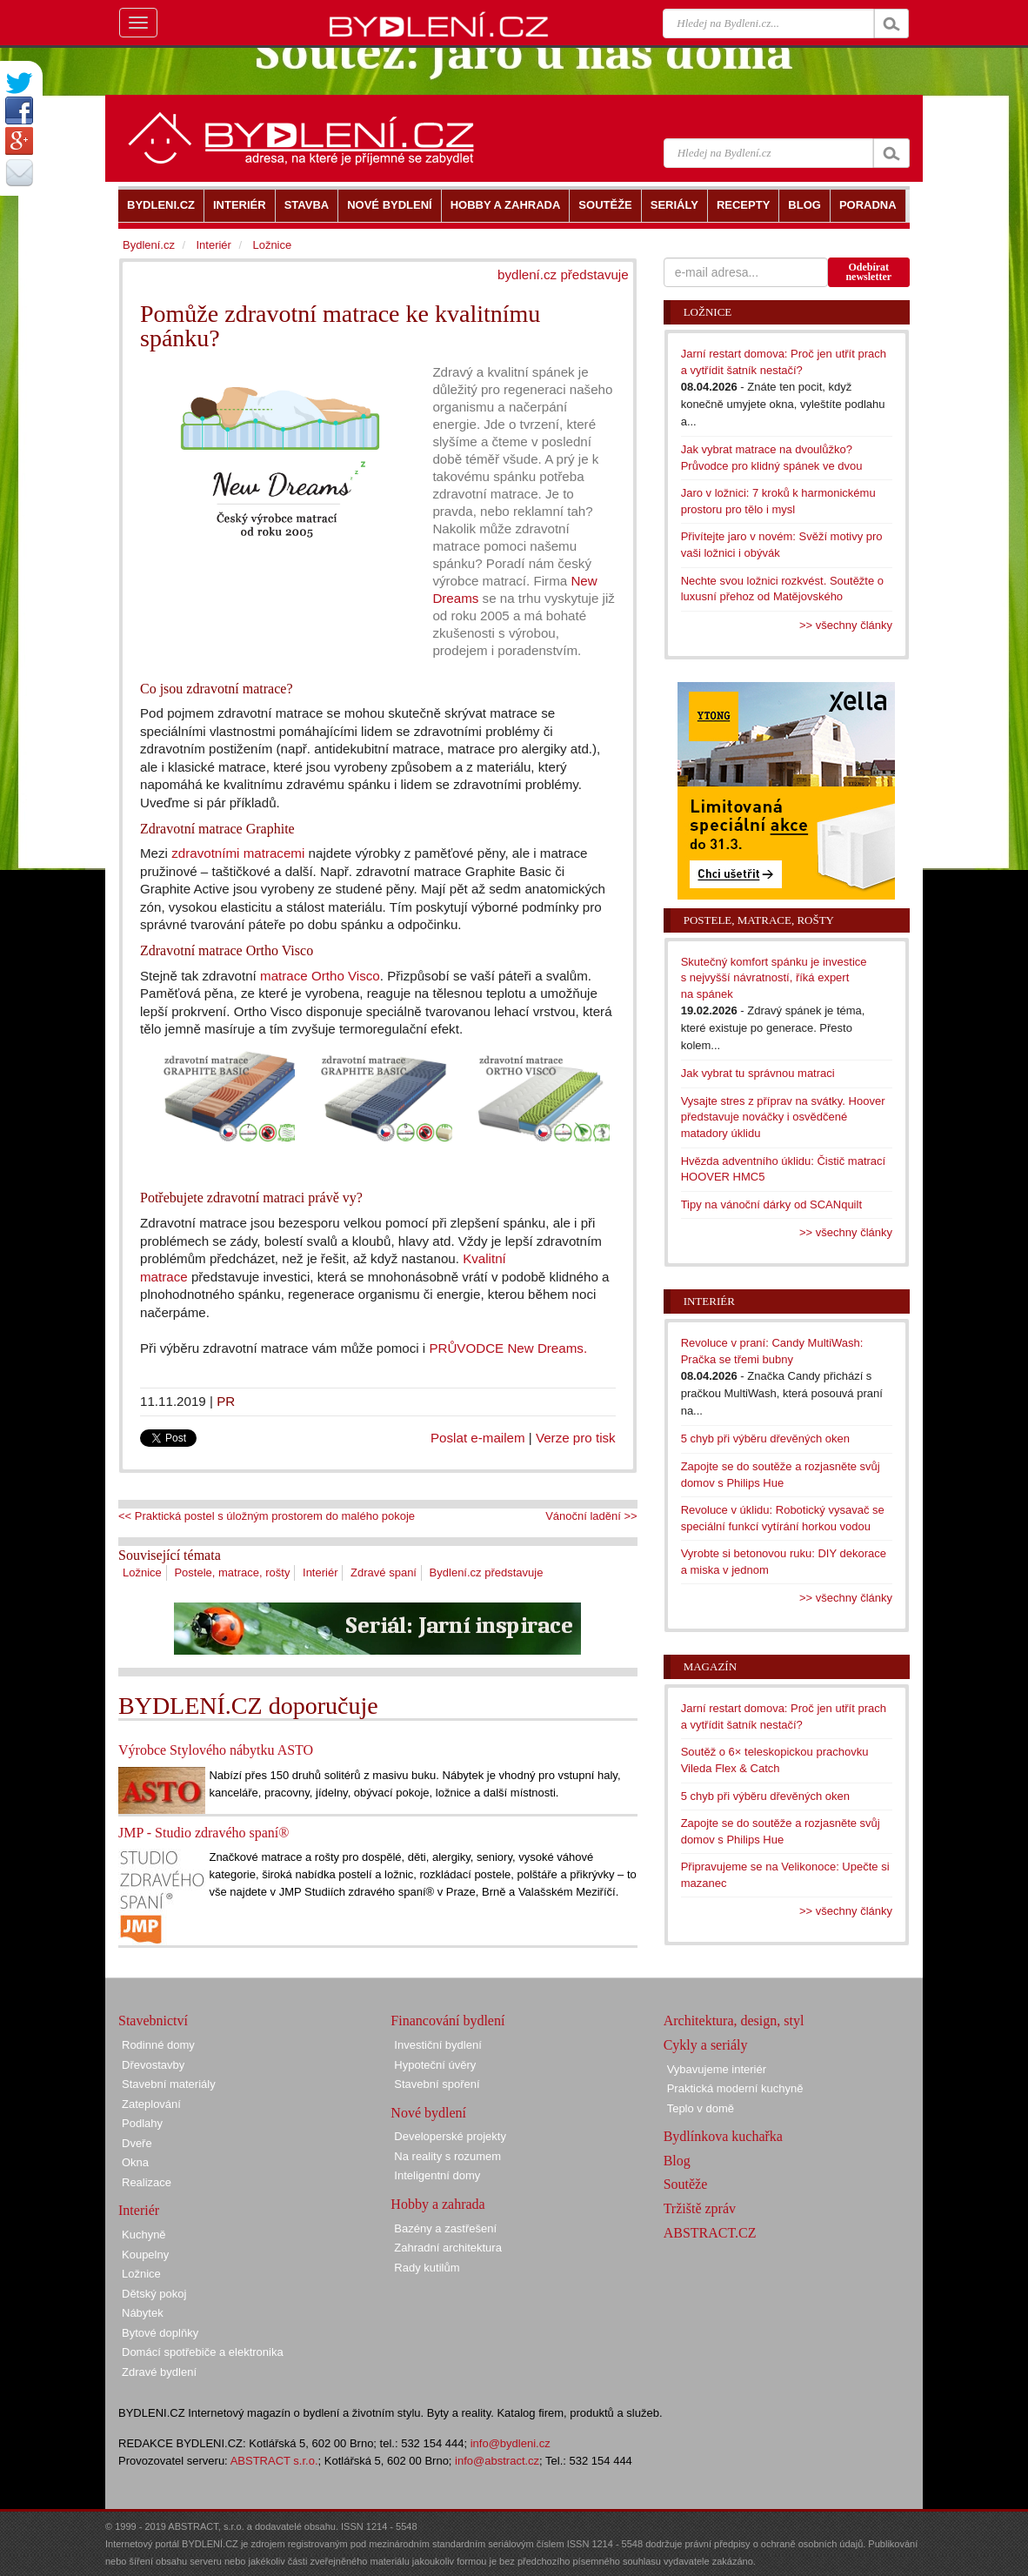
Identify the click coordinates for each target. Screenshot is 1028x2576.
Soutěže (686, 2184)
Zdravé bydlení (159, 2372)
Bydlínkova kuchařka (723, 2136)
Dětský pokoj (154, 2293)
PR (226, 1401)
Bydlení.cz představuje (487, 1572)
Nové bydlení (428, 2112)
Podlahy (142, 2123)
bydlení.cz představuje (563, 274)
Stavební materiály (169, 2084)
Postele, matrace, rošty (232, 1572)
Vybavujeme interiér (716, 2069)
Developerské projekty (450, 2136)
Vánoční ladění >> (591, 1515)
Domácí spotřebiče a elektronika (203, 2352)
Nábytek (143, 2312)
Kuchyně (144, 2234)
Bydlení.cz (149, 244)
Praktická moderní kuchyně (735, 2088)
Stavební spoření (436, 2084)
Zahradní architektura (448, 2247)
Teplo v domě (700, 2108)
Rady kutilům (426, 2267)
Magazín (710, 1666)
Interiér (320, 1572)
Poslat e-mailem (478, 1437)
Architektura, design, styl (734, 2020)
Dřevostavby (153, 2064)
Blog (677, 2160)
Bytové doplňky (160, 2332)
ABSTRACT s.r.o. (274, 2460)
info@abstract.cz (497, 2460)
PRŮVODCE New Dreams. (508, 1348)
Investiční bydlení (437, 2044)
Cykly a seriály (706, 2044)
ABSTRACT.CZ (710, 2232)
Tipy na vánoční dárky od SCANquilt (771, 1204)
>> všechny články (845, 625)
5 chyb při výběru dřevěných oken (765, 1438)
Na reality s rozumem (447, 2156)
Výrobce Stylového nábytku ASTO (215, 1750)
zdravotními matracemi (237, 853)
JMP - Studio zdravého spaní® (203, 1832)
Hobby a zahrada (437, 2204)
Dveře (137, 2143)
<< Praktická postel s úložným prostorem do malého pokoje (266, 1515)
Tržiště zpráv (700, 2208)
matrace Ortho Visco (320, 975)
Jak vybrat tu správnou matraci (758, 1073)
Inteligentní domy (437, 2175)
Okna (135, 2162)
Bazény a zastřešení (445, 2228)
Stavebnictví (153, 2020)
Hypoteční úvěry (435, 2064)
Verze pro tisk (576, 1437)
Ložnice (142, 1572)
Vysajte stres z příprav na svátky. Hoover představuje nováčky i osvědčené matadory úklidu (783, 1117)
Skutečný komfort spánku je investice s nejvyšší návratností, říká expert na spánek (774, 977)
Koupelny (145, 2254)
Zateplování (151, 2104)
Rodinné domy (158, 2044)
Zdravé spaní (383, 1572)
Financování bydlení (447, 2020)
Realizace (146, 2182)
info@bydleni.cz (511, 2443)
